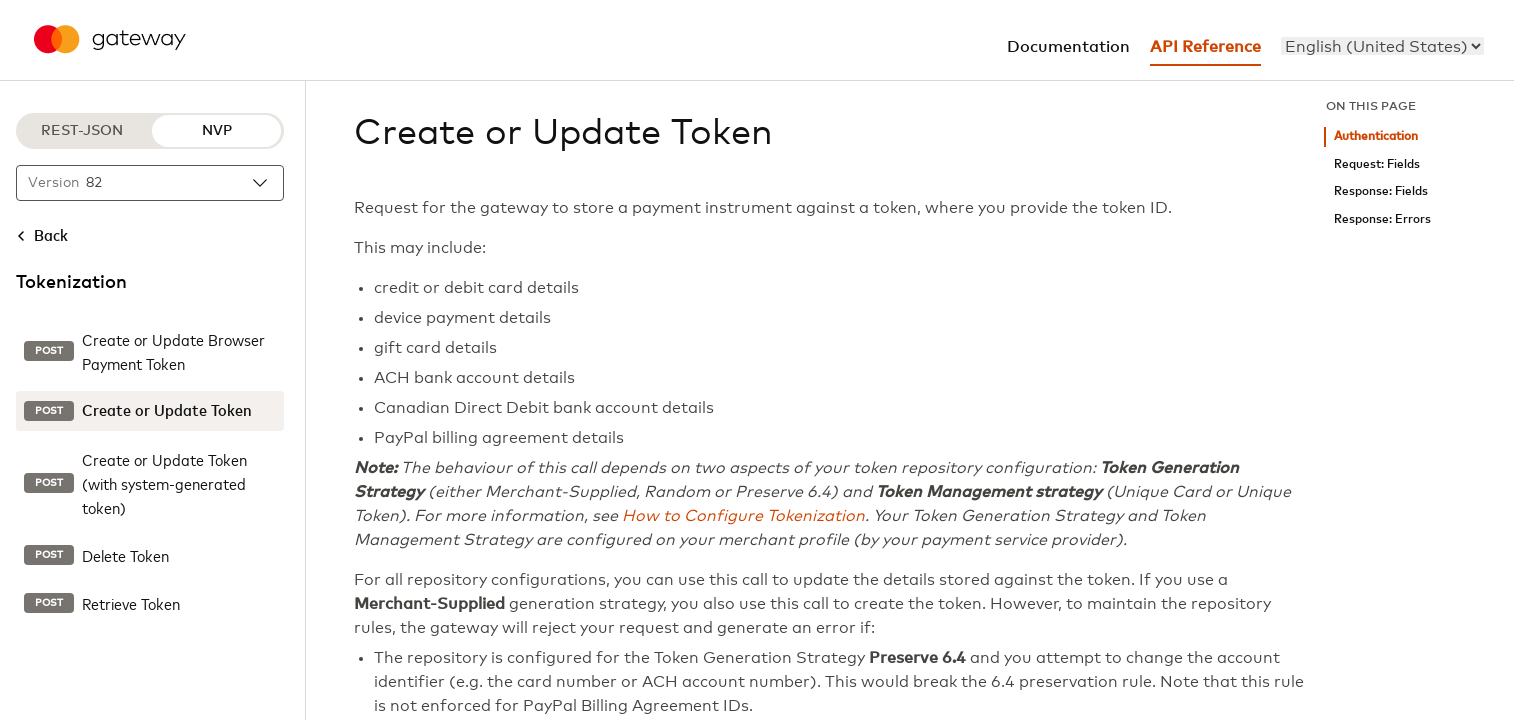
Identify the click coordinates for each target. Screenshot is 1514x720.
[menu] (1382, 46)
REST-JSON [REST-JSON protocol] (82, 131)
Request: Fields (1377, 164)
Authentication (1376, 136)
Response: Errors (1382, 219)
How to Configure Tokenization (743, 516)
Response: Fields (1381, 191)
